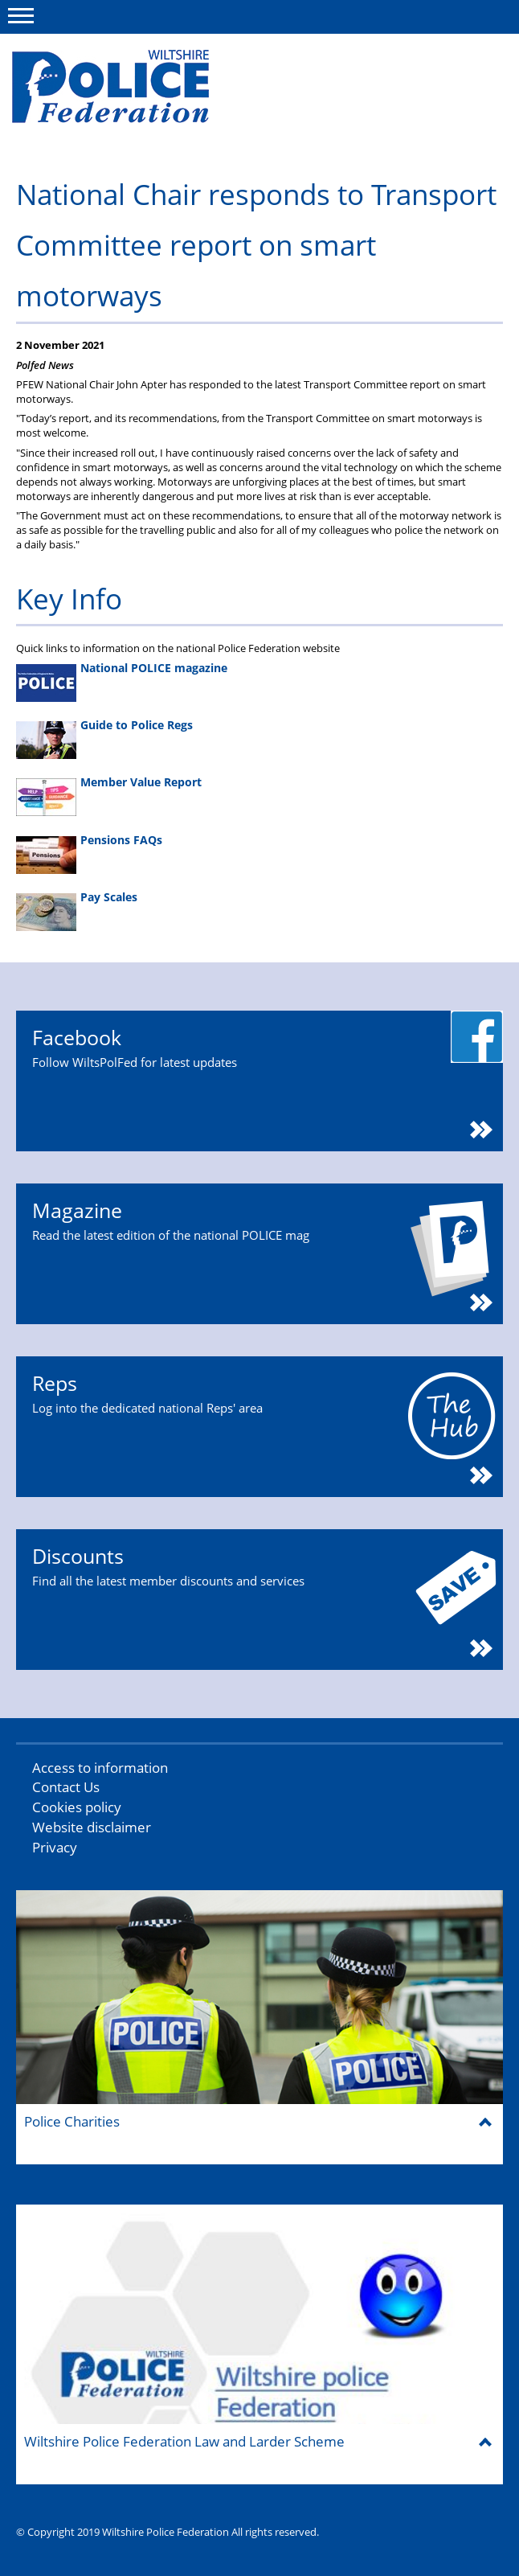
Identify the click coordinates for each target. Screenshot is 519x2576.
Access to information (100, 1767)
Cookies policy (76, 1807)
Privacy (54, 1847)
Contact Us (66, 1787)
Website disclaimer (91, 1827)
